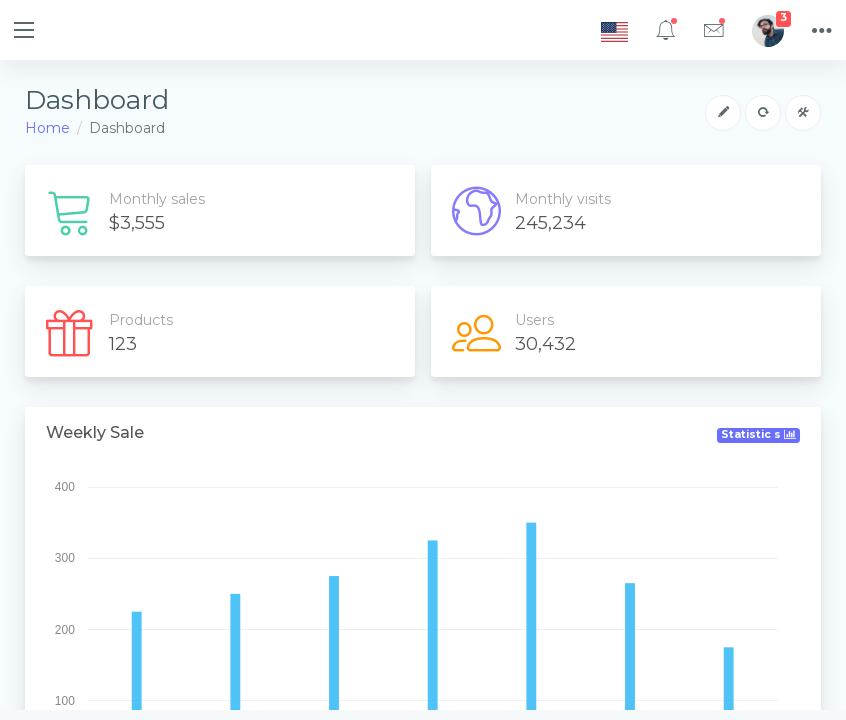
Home (47, 128)
